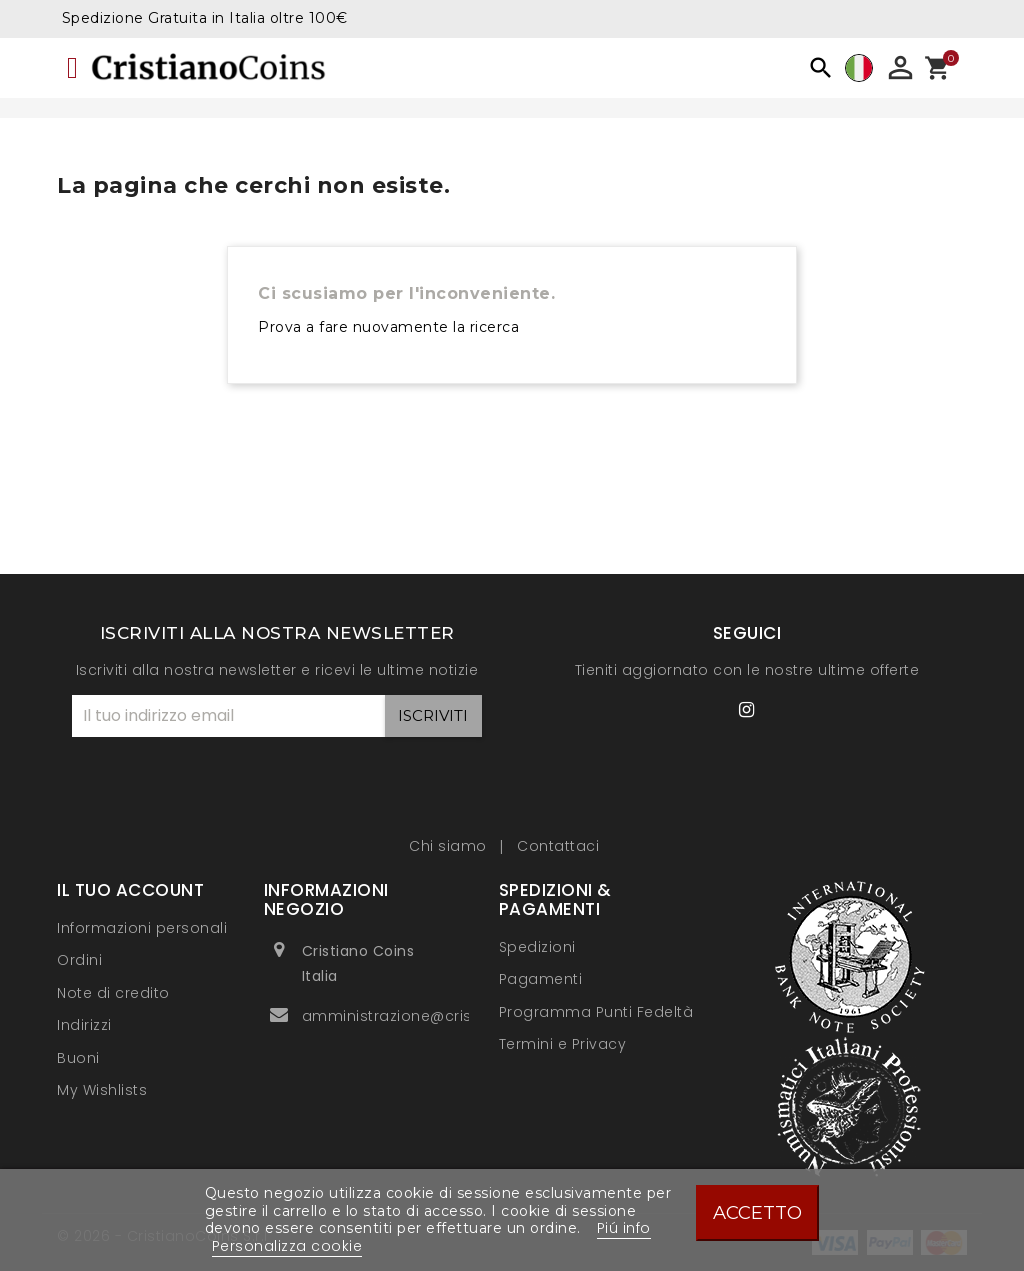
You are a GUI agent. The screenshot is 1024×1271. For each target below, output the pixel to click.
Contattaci (558, 846)
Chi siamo (450, 846)
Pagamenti (541, 979)
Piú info (624, 1228)
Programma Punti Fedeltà (596, 1012)
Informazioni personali (142, 928)
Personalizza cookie (287, 1246)
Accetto (757, 1212)
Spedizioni (537, 947)
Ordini (79, 960)
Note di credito (113, 993)
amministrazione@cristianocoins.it (434, 1016)
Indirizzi (84, 1025)
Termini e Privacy (563, 1044)
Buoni (78, 1058)
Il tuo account (130, 890)
